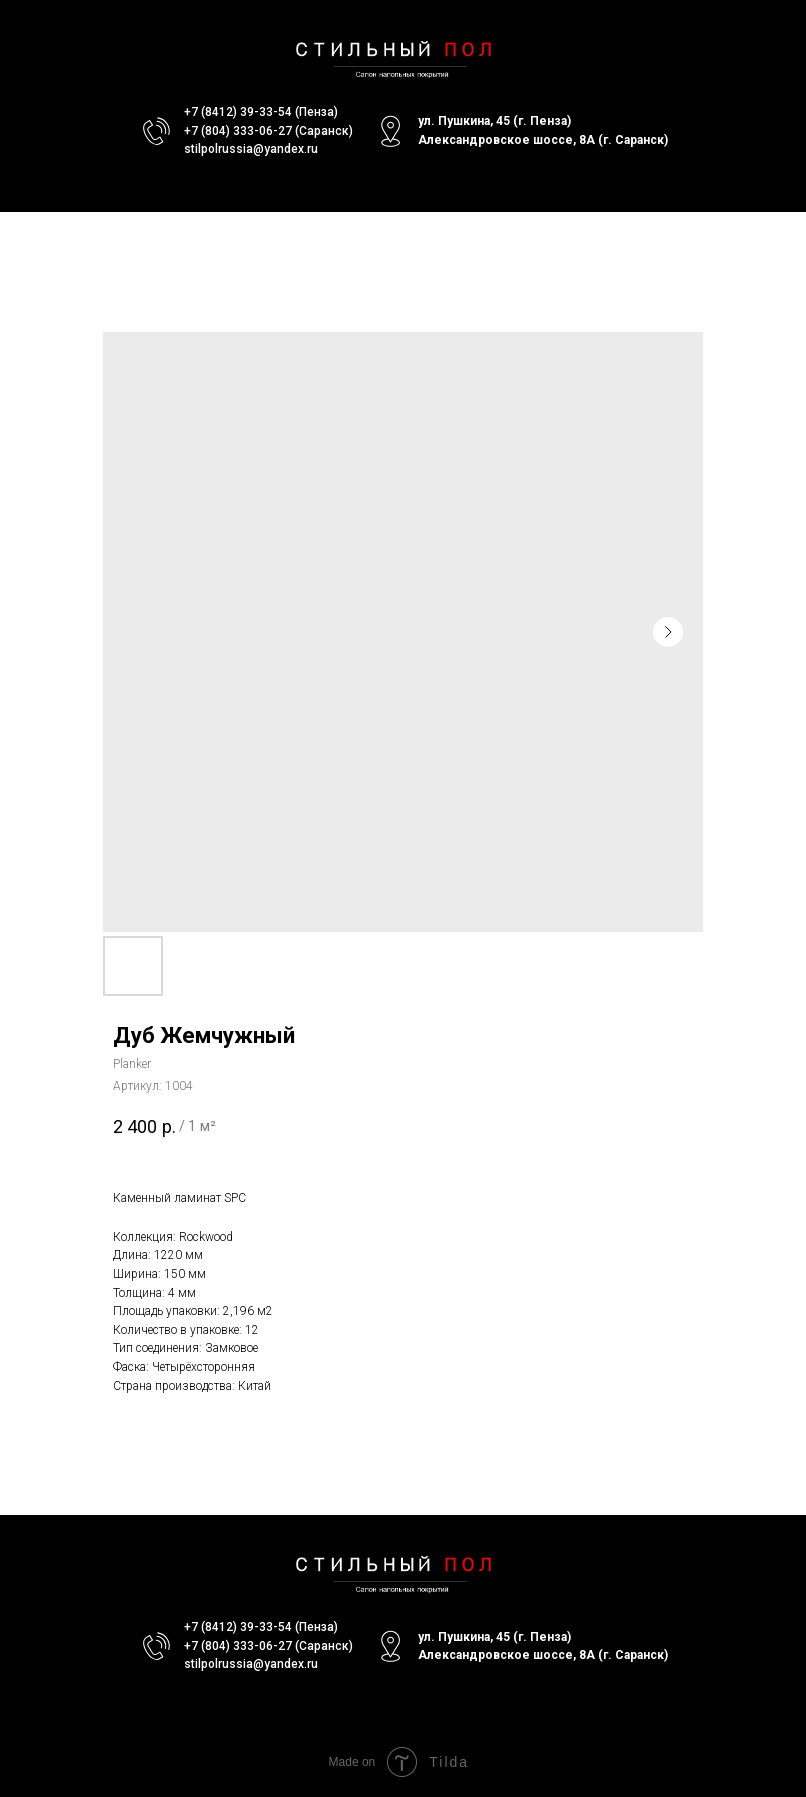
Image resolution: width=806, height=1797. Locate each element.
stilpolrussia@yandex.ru (251, 149)
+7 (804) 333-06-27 (238, 131)
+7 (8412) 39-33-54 (238, 112)
